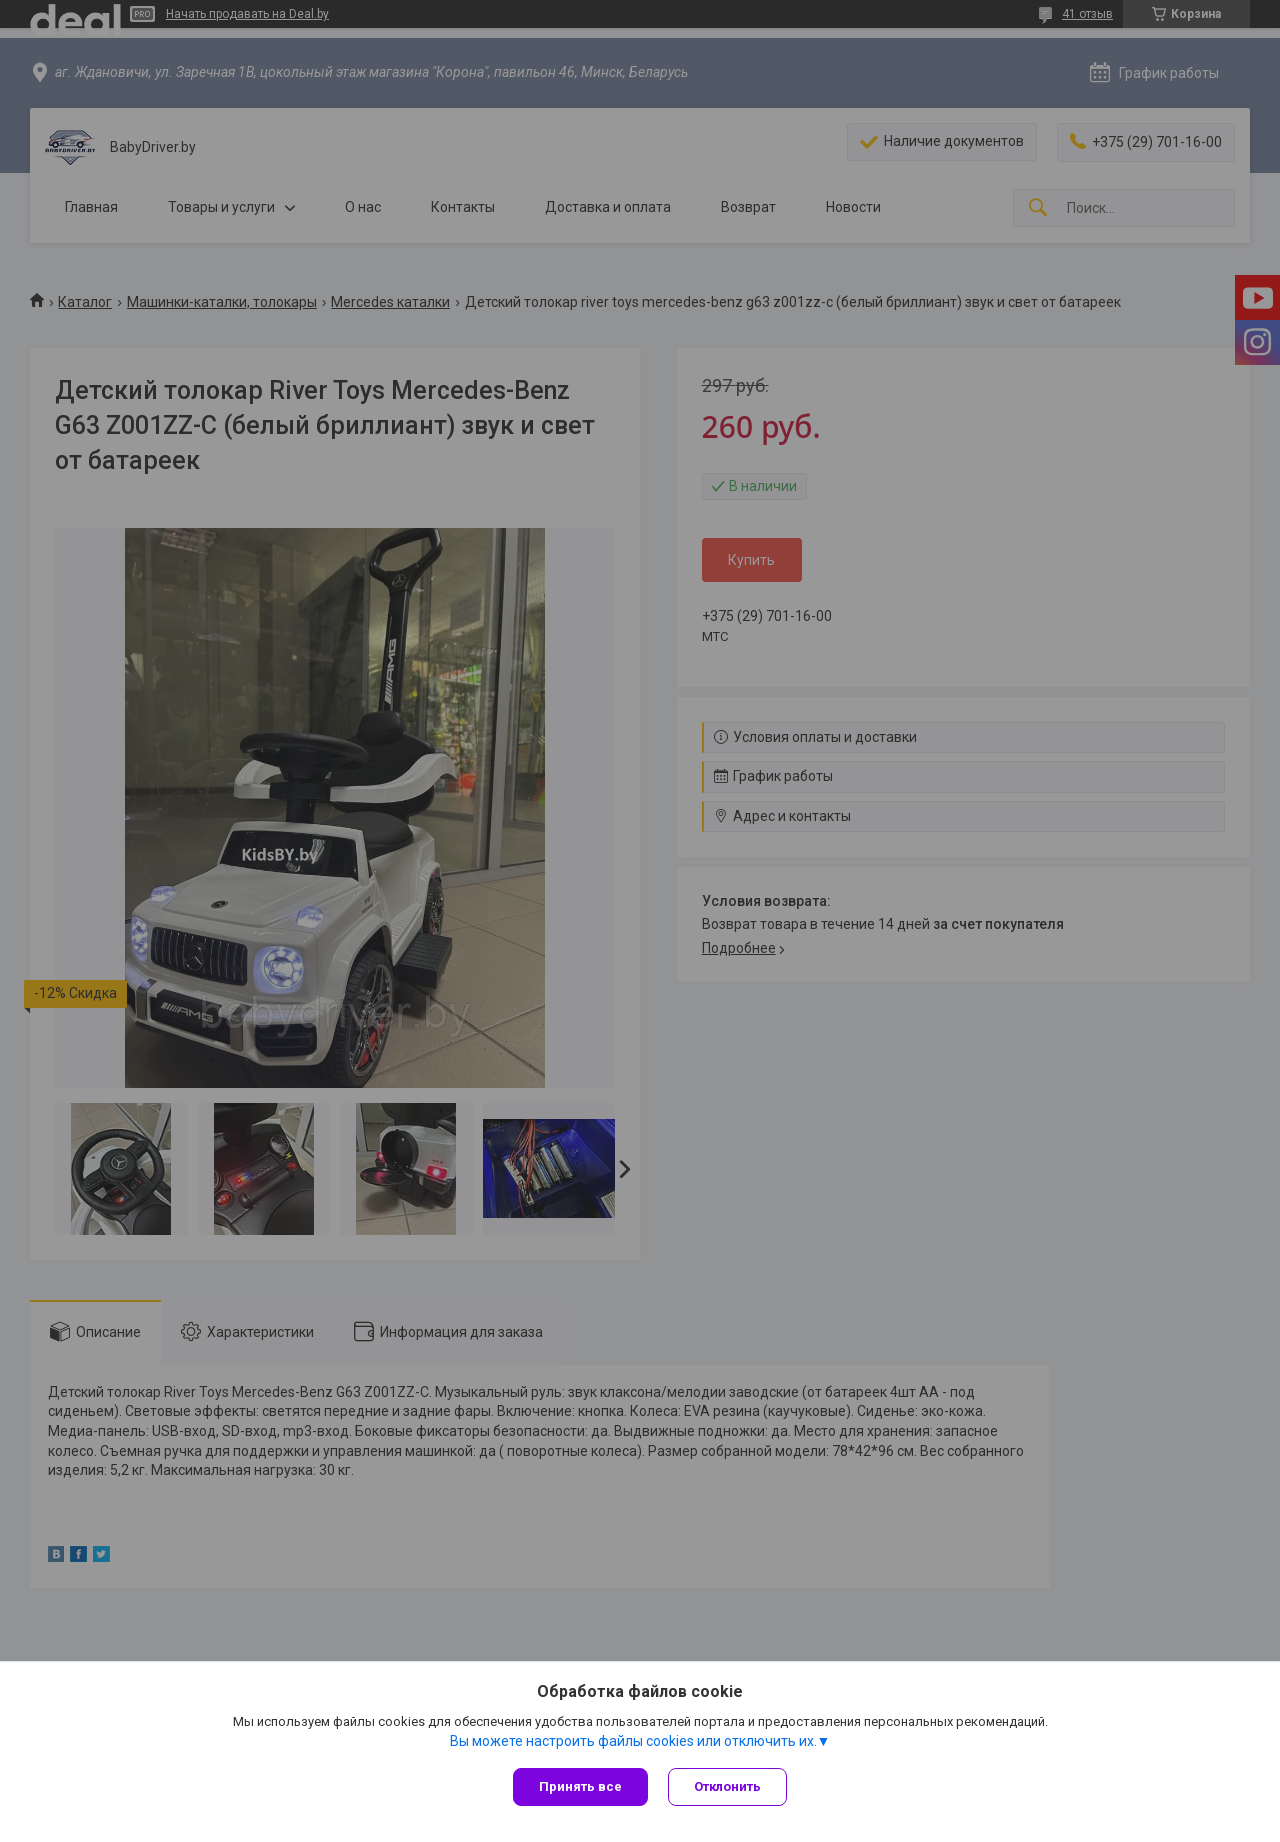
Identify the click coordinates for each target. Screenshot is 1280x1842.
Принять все (580, 1786)
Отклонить (727, 1786)
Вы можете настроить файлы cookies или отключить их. (633, 1741)
